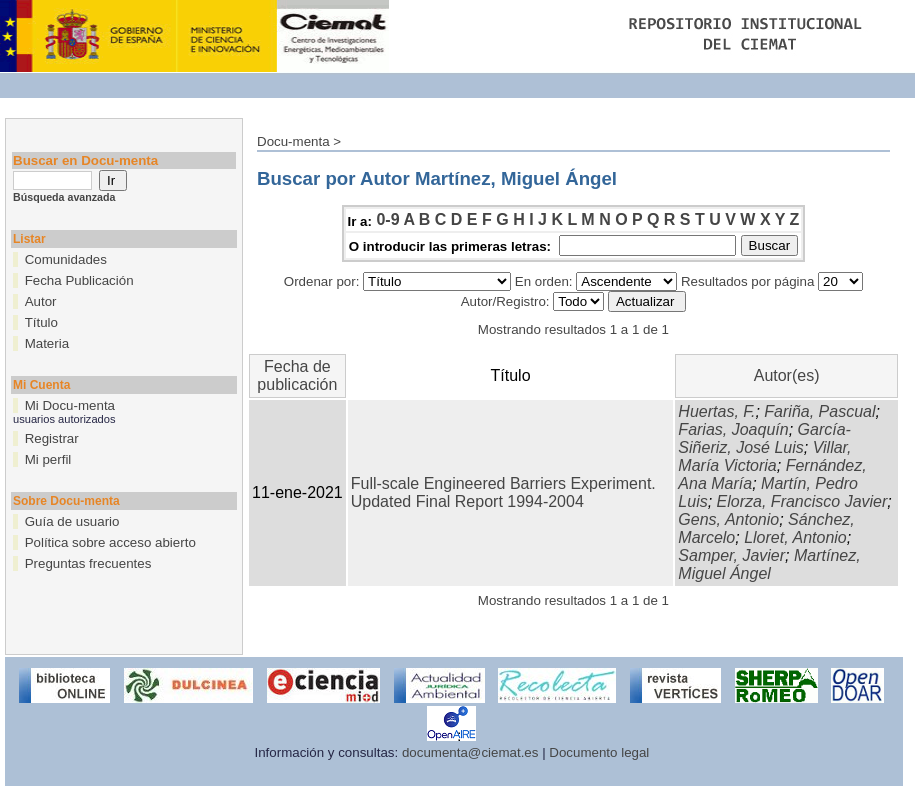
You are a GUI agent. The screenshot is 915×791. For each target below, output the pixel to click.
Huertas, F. (716, 411)
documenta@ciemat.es (470, 752)
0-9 (387, 219)
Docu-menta (293, 141)
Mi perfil (48, 459)
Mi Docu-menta (70, 405)
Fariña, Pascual (819, 411)
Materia (47, 343)
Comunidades (66, 259)
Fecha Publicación (79, 280)
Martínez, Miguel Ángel (769, 564)
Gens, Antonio (728, 519)
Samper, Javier (731, 555)
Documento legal (599, 752)
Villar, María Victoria (764, 456)
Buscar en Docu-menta (85, 160)
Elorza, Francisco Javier (802, 501)
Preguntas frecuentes (88, 563)
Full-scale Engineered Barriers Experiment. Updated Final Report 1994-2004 (503, 492)
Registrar (52, 438)
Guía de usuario (72, 521)
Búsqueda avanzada (64, 197)
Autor (41, 301)
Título (41, 322)
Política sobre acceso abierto (110, 542)
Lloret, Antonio (795, 537)
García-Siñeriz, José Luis (764, 438)
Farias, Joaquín (733, 429)
